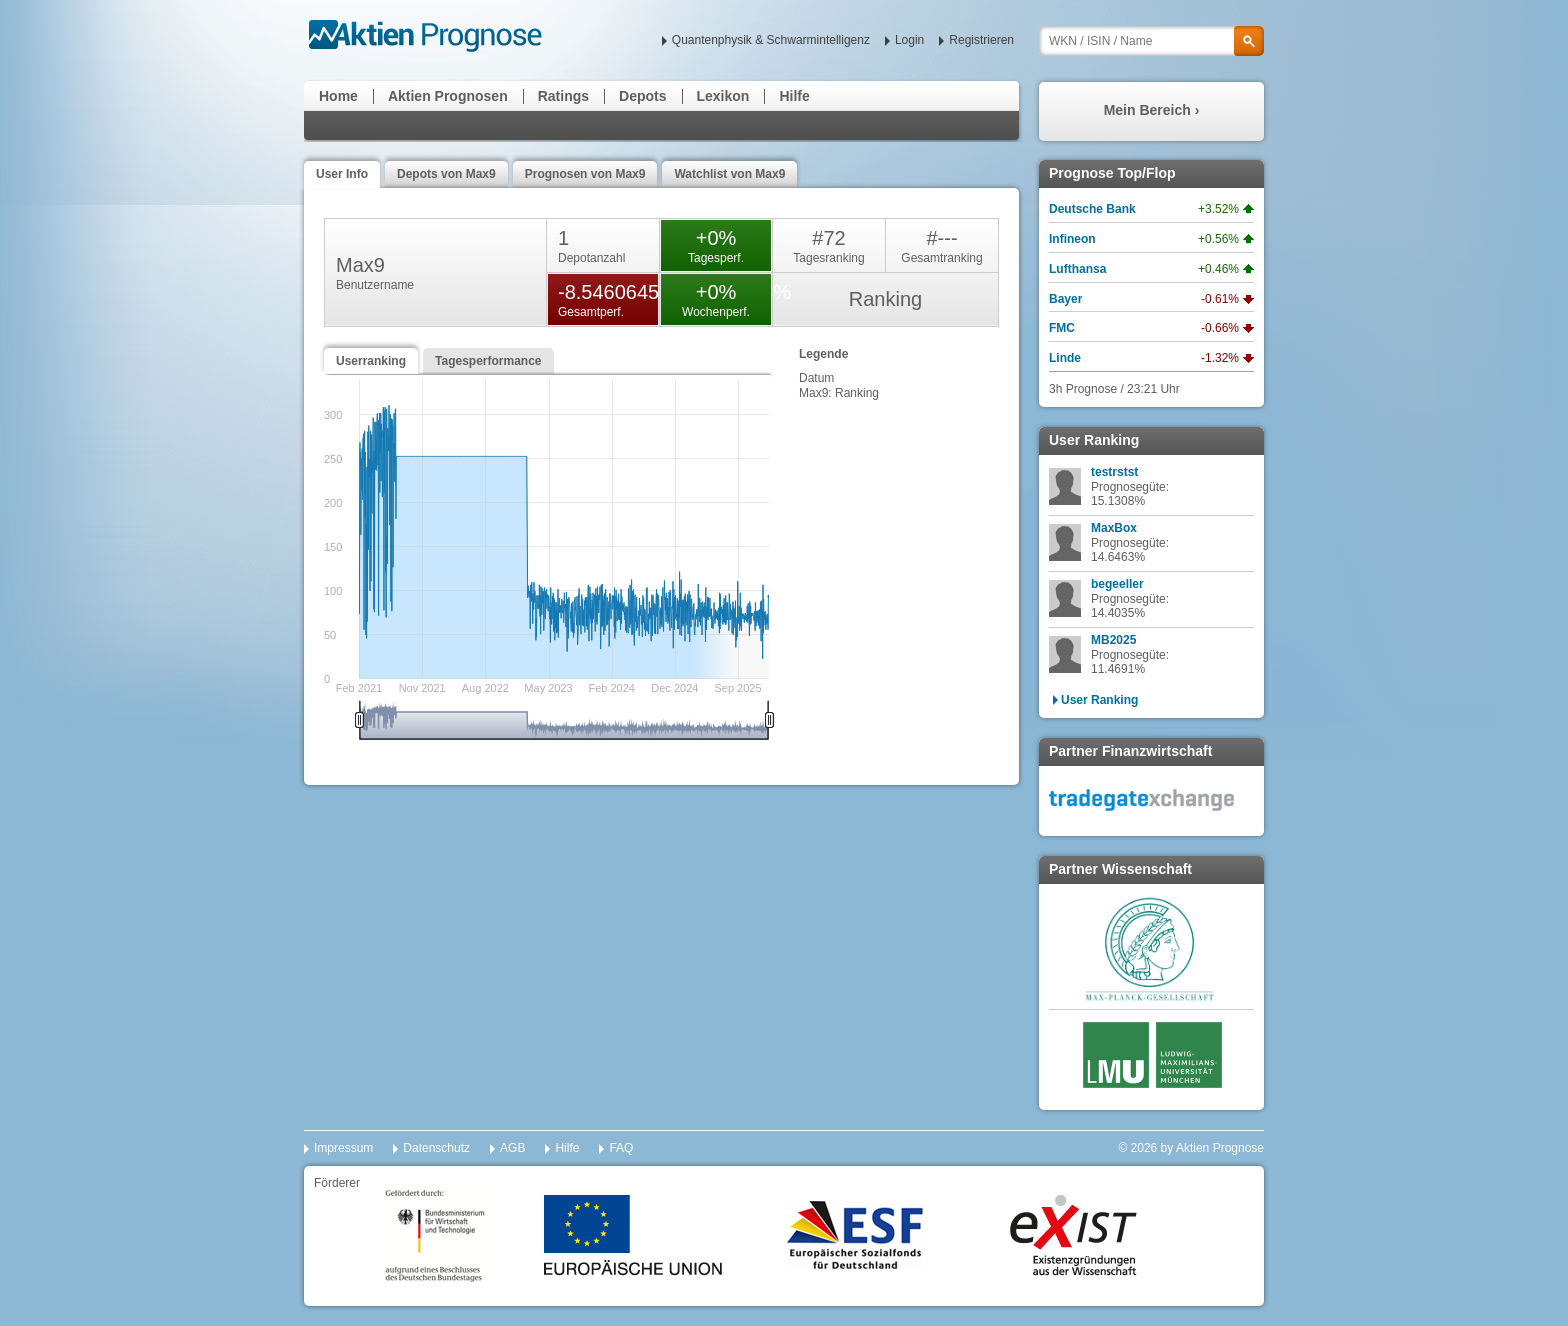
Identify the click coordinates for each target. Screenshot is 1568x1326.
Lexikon (723, 96)
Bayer (1065, 299)
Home (338, 96)
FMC (1062, 328)
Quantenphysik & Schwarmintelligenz (771, 40)
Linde (1065, 358)
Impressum (343, 1148)
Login (909, 40)
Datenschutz (436, 1148)
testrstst (1114, 472)
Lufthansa (1077, 269)
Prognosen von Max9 (585, 174)
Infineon (1072, 239)
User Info (342, 174)
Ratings (563, 96)
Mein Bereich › (1152, 110)
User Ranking (1099, 700)
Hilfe (794, 96)
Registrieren (981, 40)
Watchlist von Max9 (729, 174)
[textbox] (1151, 41)
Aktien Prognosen (448, 96)
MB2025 (1113, 640)
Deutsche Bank (1092, 209)
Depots (642, 96)
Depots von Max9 (446, 174)
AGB (512, 1148)
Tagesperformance (488, 361)
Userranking (371, 361)
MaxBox (1114, 528)
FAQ (621, 1148)
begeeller (1117, 584)
